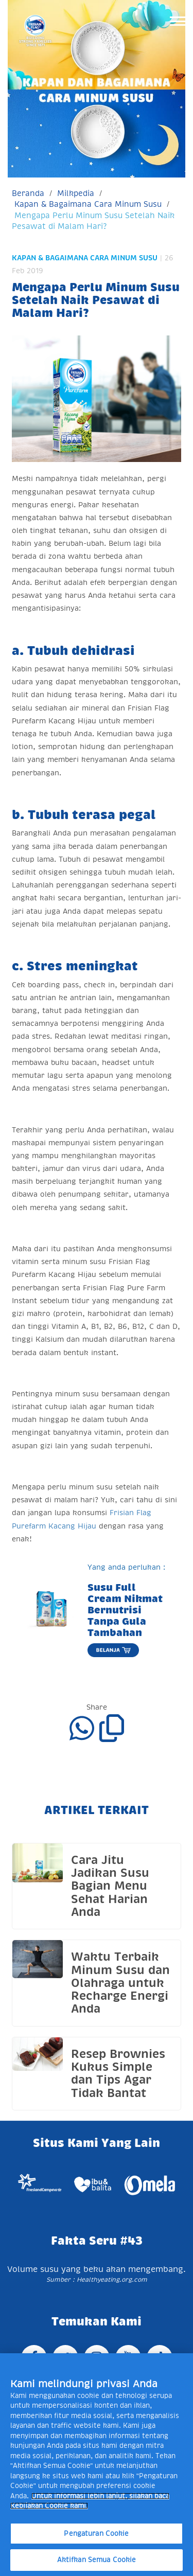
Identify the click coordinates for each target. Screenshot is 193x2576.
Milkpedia (75, 193)
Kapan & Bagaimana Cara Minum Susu (88, 204)
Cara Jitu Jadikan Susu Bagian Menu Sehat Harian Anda (110, 1886)
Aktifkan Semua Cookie (96, 2559)
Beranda (28, 193)
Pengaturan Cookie (96, 2533)
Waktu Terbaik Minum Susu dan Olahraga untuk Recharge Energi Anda (120, 1983)
